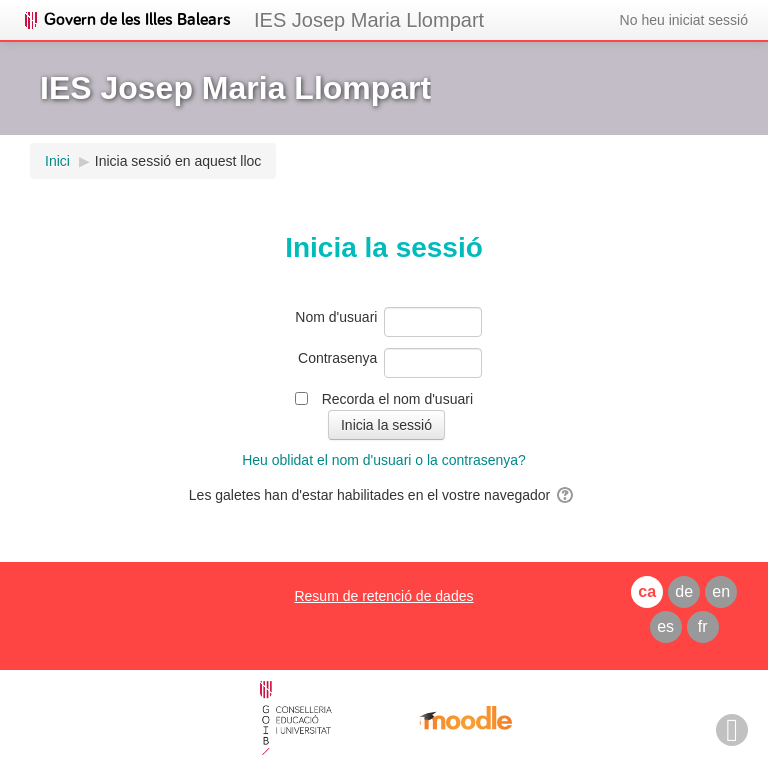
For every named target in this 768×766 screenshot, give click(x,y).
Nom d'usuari (336, 317)
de (684, 591)
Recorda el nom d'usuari (397, 399)
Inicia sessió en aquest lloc (178, 161)
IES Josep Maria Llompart (369, 20)
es (665, 626)
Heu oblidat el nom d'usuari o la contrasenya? (384, 460)
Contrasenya (337, 358)
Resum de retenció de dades (383, 596)
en (721, 591)
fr (703, 626)
